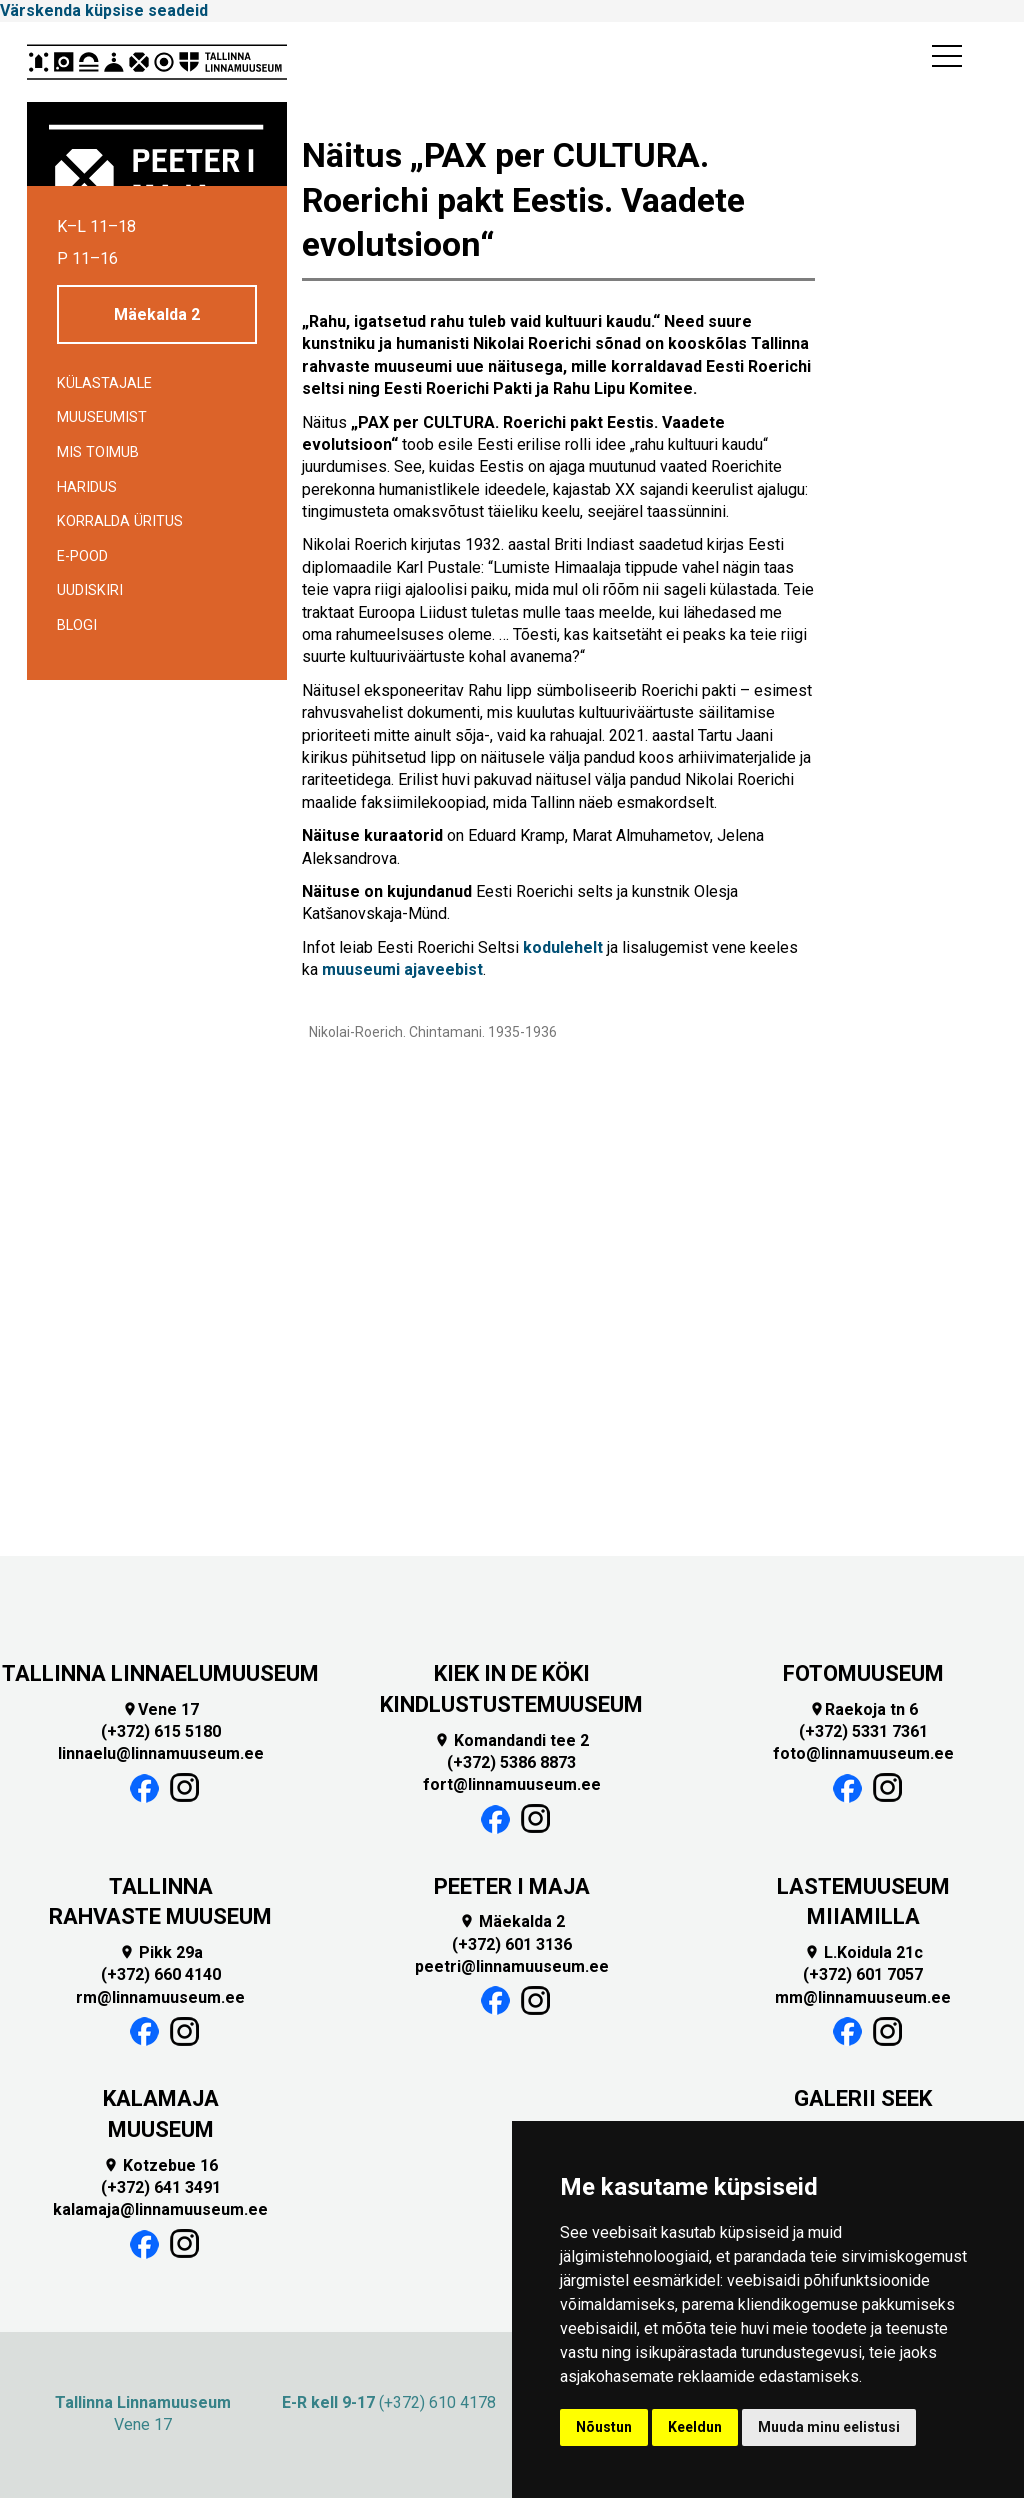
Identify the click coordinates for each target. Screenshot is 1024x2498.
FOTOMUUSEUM (863, 1673)
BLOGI (77, 625)
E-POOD (82, 556)
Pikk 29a (161, 1952)
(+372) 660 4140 (161, 1974)
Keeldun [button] (695, 2427)
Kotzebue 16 (160, 2165)
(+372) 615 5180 (161, 1731)
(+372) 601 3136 (512, 1944)
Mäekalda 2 (157, 314)
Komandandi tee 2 (511, 1740)
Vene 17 (160, 1709)
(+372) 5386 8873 (511, 1762)
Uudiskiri (90, 590)
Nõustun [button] (604, 2427)
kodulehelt (563, 947)
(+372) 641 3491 (161, 2187)
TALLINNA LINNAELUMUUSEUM (160, 1673)
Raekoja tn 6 (863, 1709)
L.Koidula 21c (863, 1952)
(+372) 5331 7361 (863, 1731)
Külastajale (104, 383)
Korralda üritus (120, 521)
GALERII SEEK (863, 2098)
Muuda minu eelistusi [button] (829, 2427)
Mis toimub (98, 452)
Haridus (87, 487)
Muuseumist (102, 417)
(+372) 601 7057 (863, 1974)
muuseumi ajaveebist (402, 969)
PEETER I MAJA (512, 1886)
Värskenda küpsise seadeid (104, 10)
